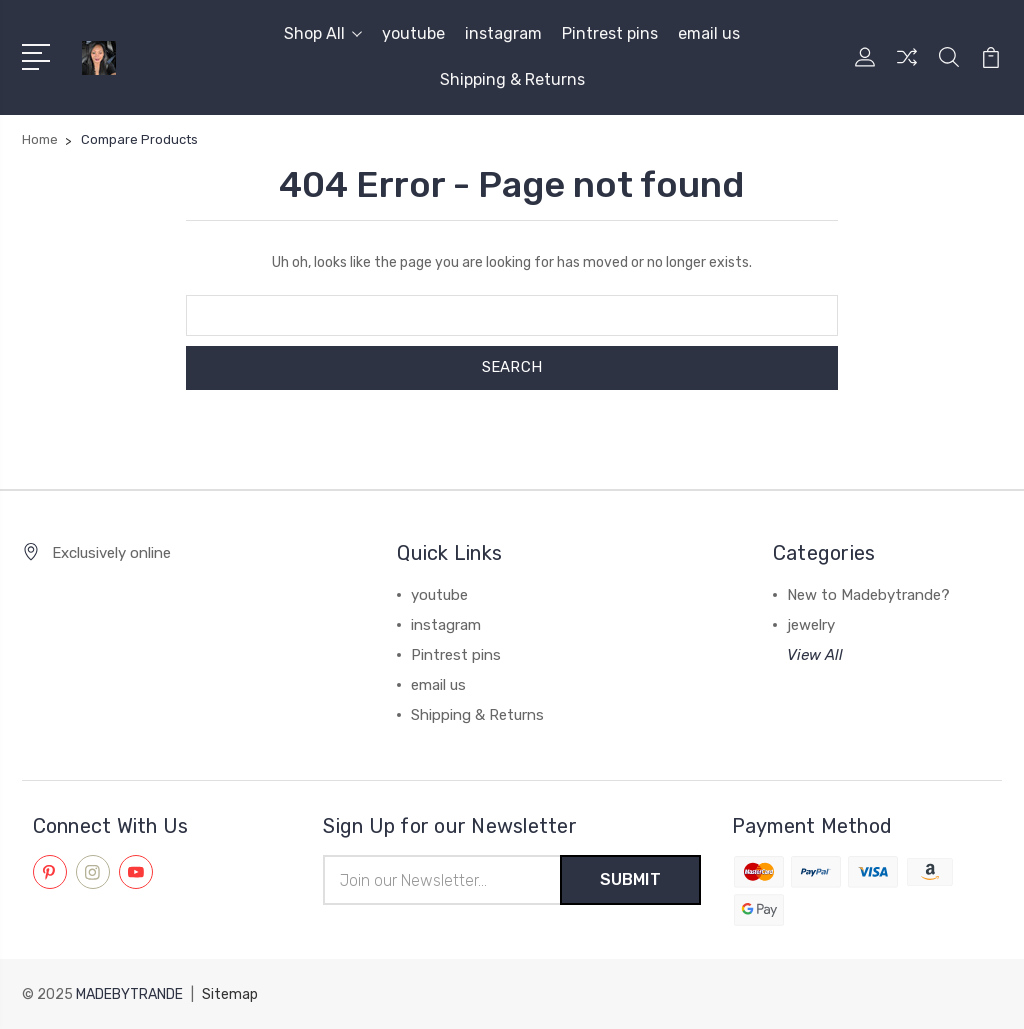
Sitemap (230, 994)
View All (815, 655)
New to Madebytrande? (868, 595)
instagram (503, 33)
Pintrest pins (610, 33)
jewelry (811, 625)
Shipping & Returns (512, 79)
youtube (413, 33)
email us (709, 33)
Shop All (323, 33)
